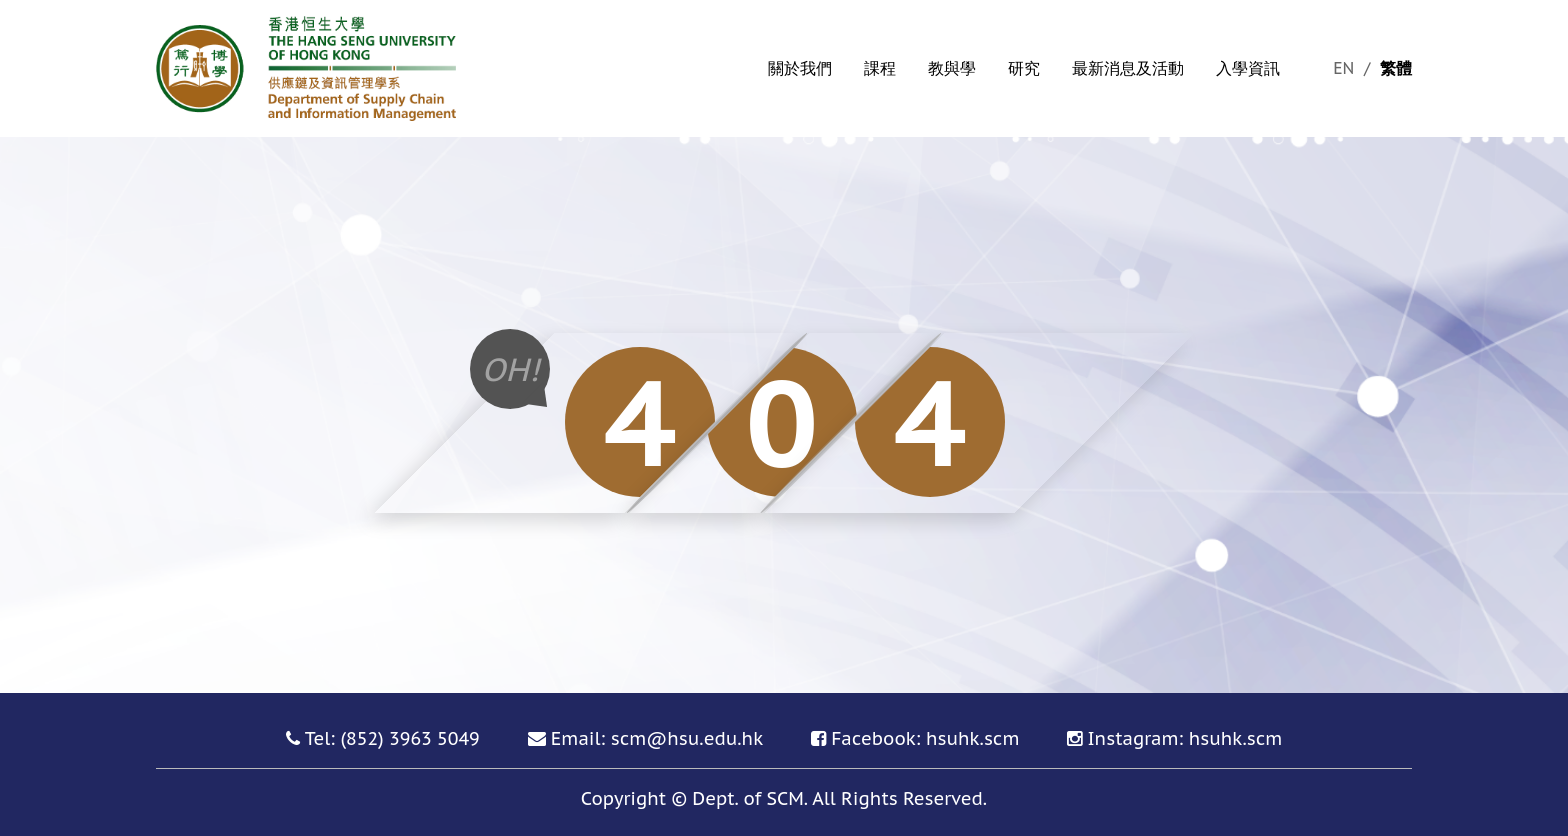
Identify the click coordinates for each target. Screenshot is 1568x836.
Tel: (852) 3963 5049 (392, 738)
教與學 (952, 68)
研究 (1024, 68)
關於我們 (800, 68)
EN (1346, 68)
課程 (880, 68)
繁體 (1396, 68)
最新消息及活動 (1128, 68)
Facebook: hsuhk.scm (925, 738)
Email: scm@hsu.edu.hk (657, 738)
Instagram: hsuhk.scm (1184, 738)
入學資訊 (1248, 68)
